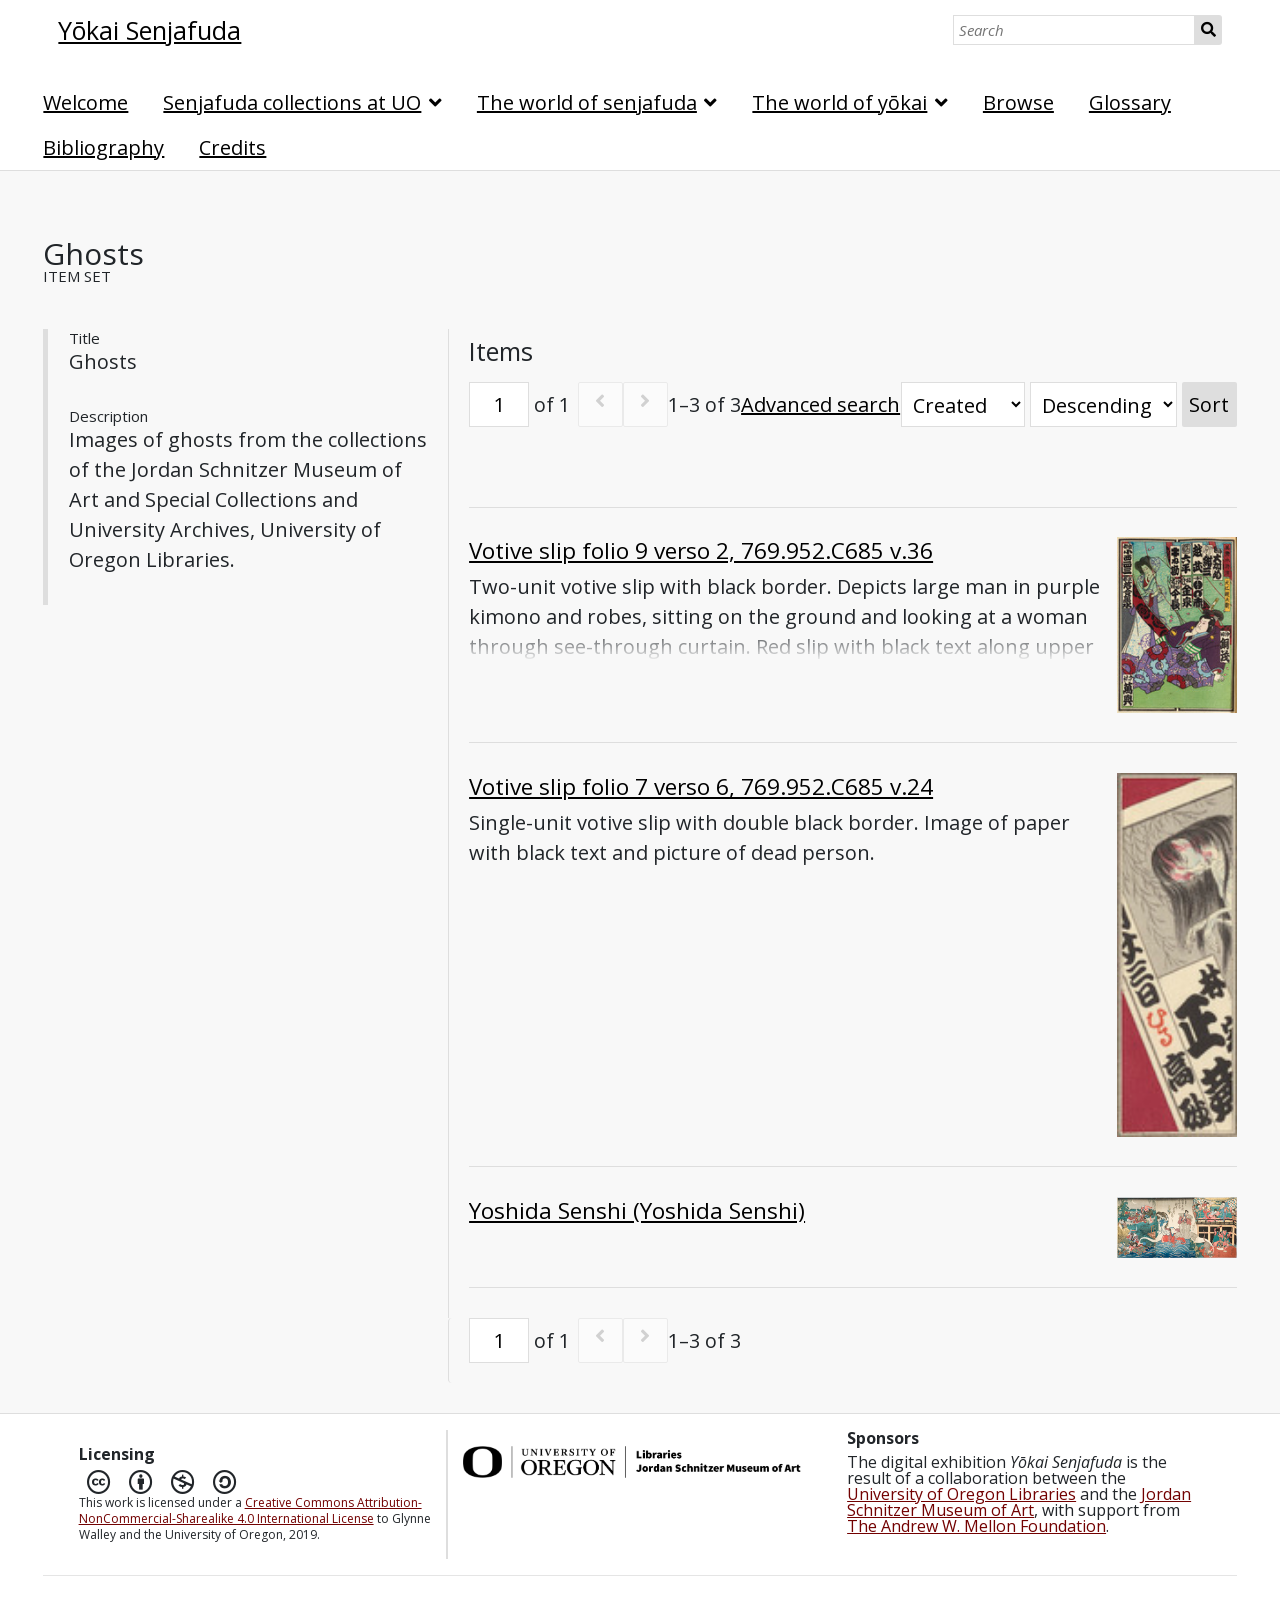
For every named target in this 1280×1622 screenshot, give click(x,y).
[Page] (499, 404)
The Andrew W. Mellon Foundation (976, 1526)
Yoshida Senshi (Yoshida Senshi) (637, 1210)
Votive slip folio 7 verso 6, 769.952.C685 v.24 (701, 786)
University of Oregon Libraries (961, 1494)
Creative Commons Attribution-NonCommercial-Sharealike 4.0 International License (250, 1510)
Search (1208, 30)
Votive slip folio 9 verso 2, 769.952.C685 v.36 (701, 550)
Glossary (1130, 102)
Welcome (85, 102)
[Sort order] (1103, 404)
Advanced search (820, 404)
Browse (1018, 102)
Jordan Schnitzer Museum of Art (1019, 1502)
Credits (232, 147)
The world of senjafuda (587, 102)
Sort (1209, 404)
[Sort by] (963, 404)
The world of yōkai (839, 102)
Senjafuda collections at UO (292, 102)
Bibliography (103, 147)
